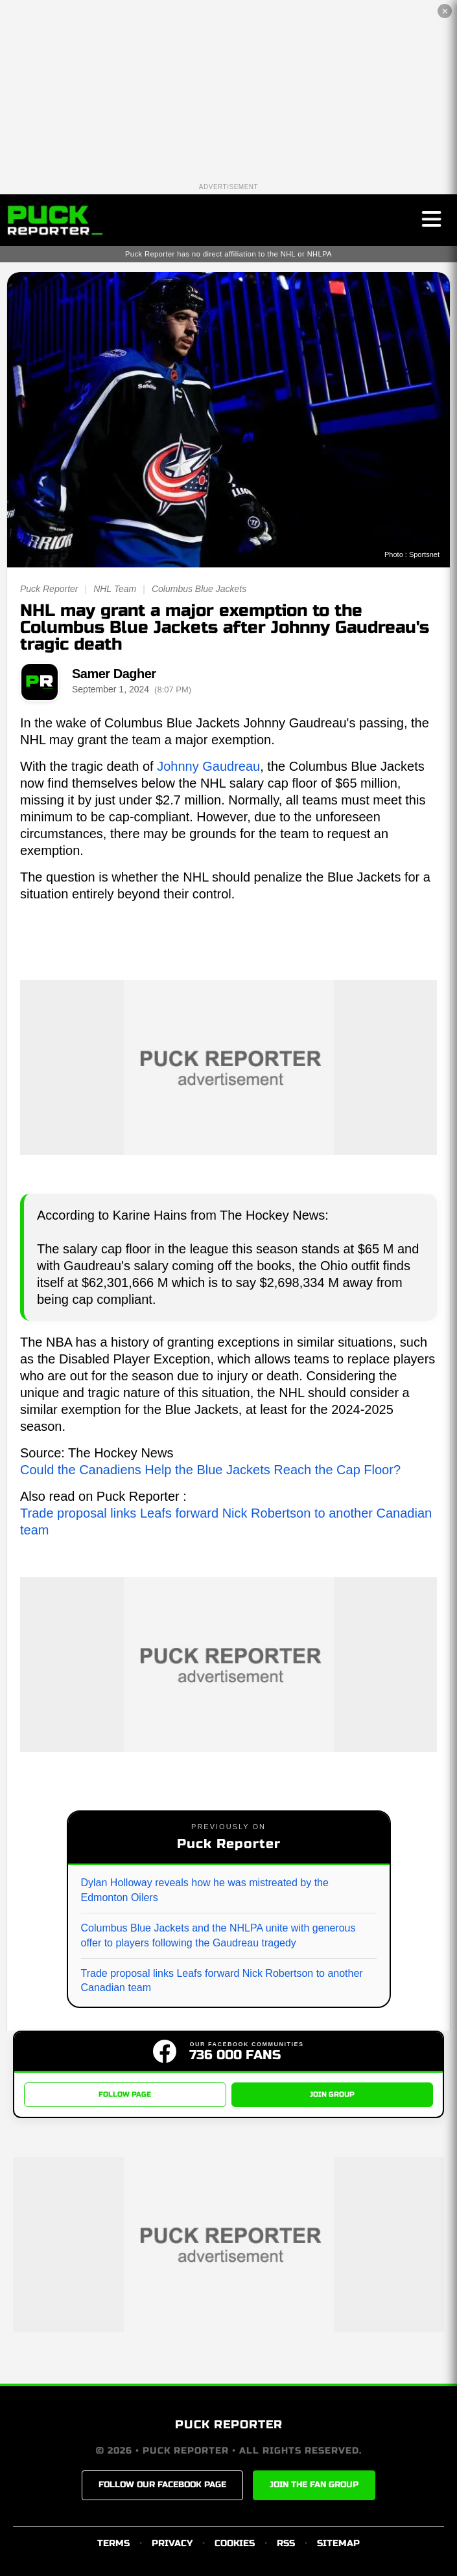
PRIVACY (172, 2543)
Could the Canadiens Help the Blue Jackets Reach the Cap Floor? (210, 1470)
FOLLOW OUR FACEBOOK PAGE (162, 2484)
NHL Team (114, 589)
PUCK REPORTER (229, 2424)
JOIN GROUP (332, 2094)
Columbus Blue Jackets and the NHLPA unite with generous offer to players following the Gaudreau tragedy (218, 1935)
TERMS (113, 2543)
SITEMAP (338, 2543)
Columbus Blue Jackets (199, 589)
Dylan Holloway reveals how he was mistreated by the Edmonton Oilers (205, 1889)
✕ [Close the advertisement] (445, 11)
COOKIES (235, 2543)
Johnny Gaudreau (208, 766)
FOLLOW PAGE (125, 2094)
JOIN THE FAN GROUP (314, 2484)
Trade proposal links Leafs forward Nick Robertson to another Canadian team (222, 1980)
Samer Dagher (114, 674)
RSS (286, 2543)
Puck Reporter (49, 589)
